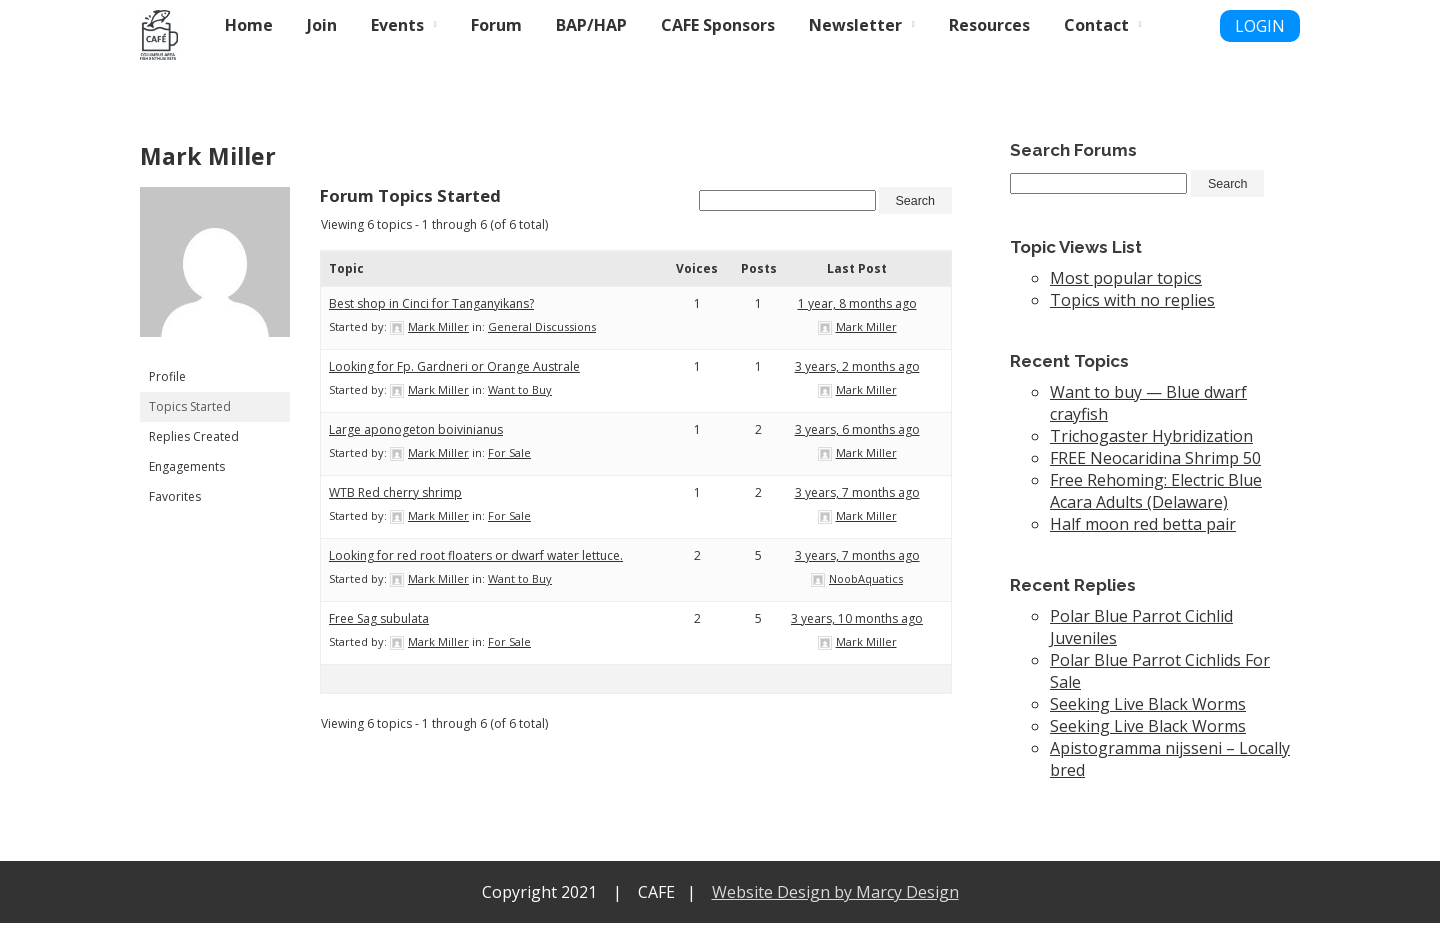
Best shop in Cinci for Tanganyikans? (431, 308)
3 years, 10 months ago (857, 623)
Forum (496, 25)
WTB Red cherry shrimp (395, 497)
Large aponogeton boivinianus (416, 434)
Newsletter (855, 25)
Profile (167, 376)
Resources (989, 25)
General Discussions (542, 331)
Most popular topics (1126, 284)
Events (397, 25)
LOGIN (1260, 26)
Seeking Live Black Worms (1148, 710)
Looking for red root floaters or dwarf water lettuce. (476, 560)
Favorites (175, 496)
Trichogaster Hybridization (1151, 442)
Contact (1096, 25)
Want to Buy (520, 394)
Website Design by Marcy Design (835, 898)
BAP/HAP (591, 25)
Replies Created (194, 436)
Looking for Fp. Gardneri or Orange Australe (454, 371)
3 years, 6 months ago (857, 434)
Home (249, 25)
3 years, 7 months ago (857, 497)
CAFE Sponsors (718, 25)
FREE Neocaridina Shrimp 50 (1155, 464)
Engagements (187, 466)
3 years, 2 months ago (857, 371)
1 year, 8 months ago (857, 308)
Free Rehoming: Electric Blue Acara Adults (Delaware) (1156, 497)
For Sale (509, 457)
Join (322, 25)
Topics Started (190, 406)
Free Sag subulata (379, 623)
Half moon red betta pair (1143, 530)
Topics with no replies (1132, 306)
